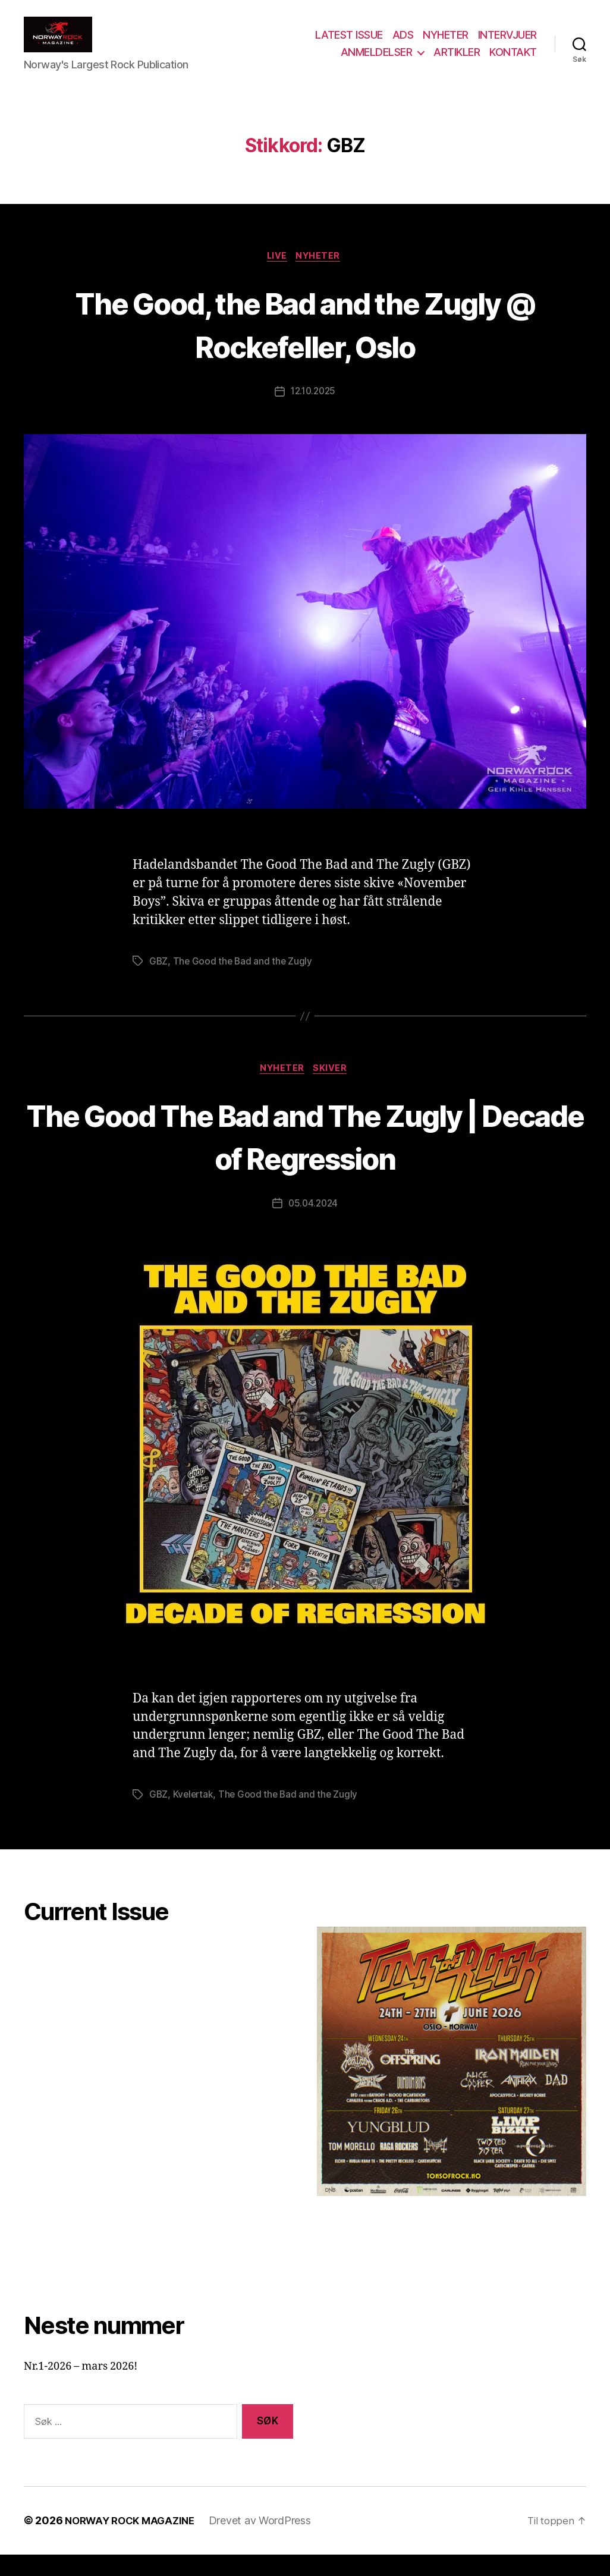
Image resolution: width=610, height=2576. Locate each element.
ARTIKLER (456, 61)
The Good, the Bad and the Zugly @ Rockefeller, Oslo (305, 342)
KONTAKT (513, 61)
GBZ (158, 981)
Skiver (333, 1089)
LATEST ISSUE (349, 43)
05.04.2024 (313, 1225)
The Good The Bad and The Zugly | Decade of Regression (305, 1156)
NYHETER (445, 43)
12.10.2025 (312, 411)
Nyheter (321, 274)
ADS (403, 43)
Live (276, 274)
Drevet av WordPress (269, 2542)
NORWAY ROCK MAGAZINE (134, 2542)
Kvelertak (195, 1816)
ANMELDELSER (377, 61)
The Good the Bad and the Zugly (244, 981)
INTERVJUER (507, 43)
